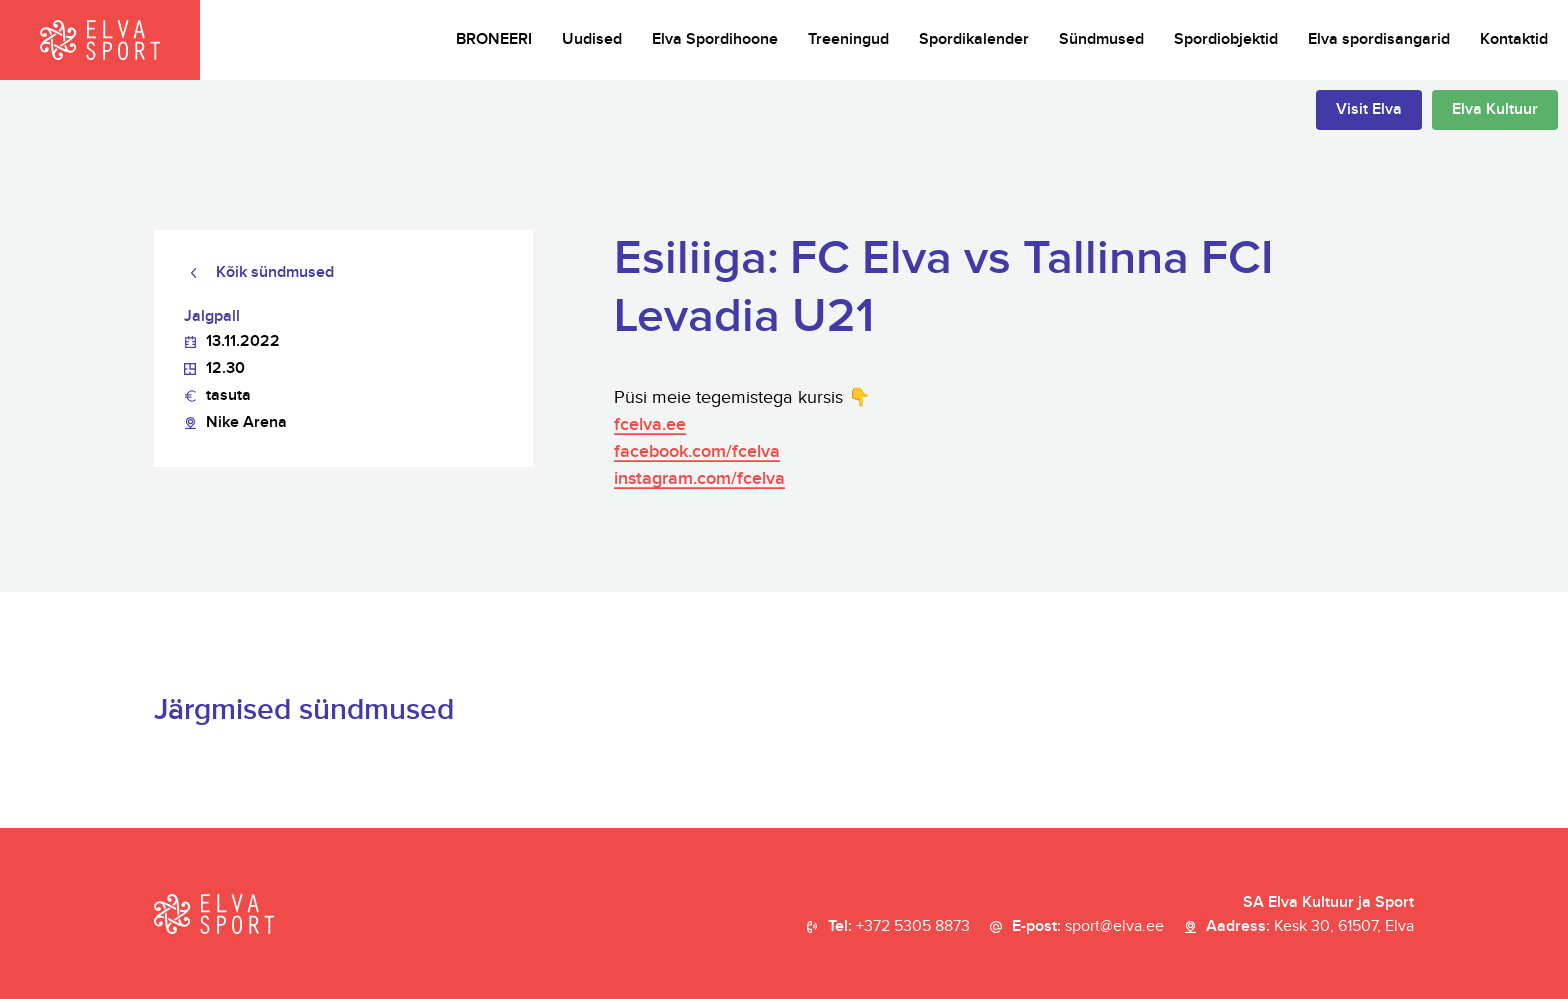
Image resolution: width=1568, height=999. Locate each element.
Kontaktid (1514, 39)
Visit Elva (1369, 109)
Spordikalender (974, 39)
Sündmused (1101, 39)
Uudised (592, 39)
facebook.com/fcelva (697, 451)
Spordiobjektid (1226, 39)
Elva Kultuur (1495, 109)
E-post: (1088, 927)
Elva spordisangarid (1379, 39)
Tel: (899, 927)
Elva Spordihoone (715, 39)
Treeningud (848, 39)
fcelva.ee (650, 424)
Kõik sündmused (275, 272)
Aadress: (1310, 927)
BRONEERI (494, 39)
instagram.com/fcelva (699, 478)
